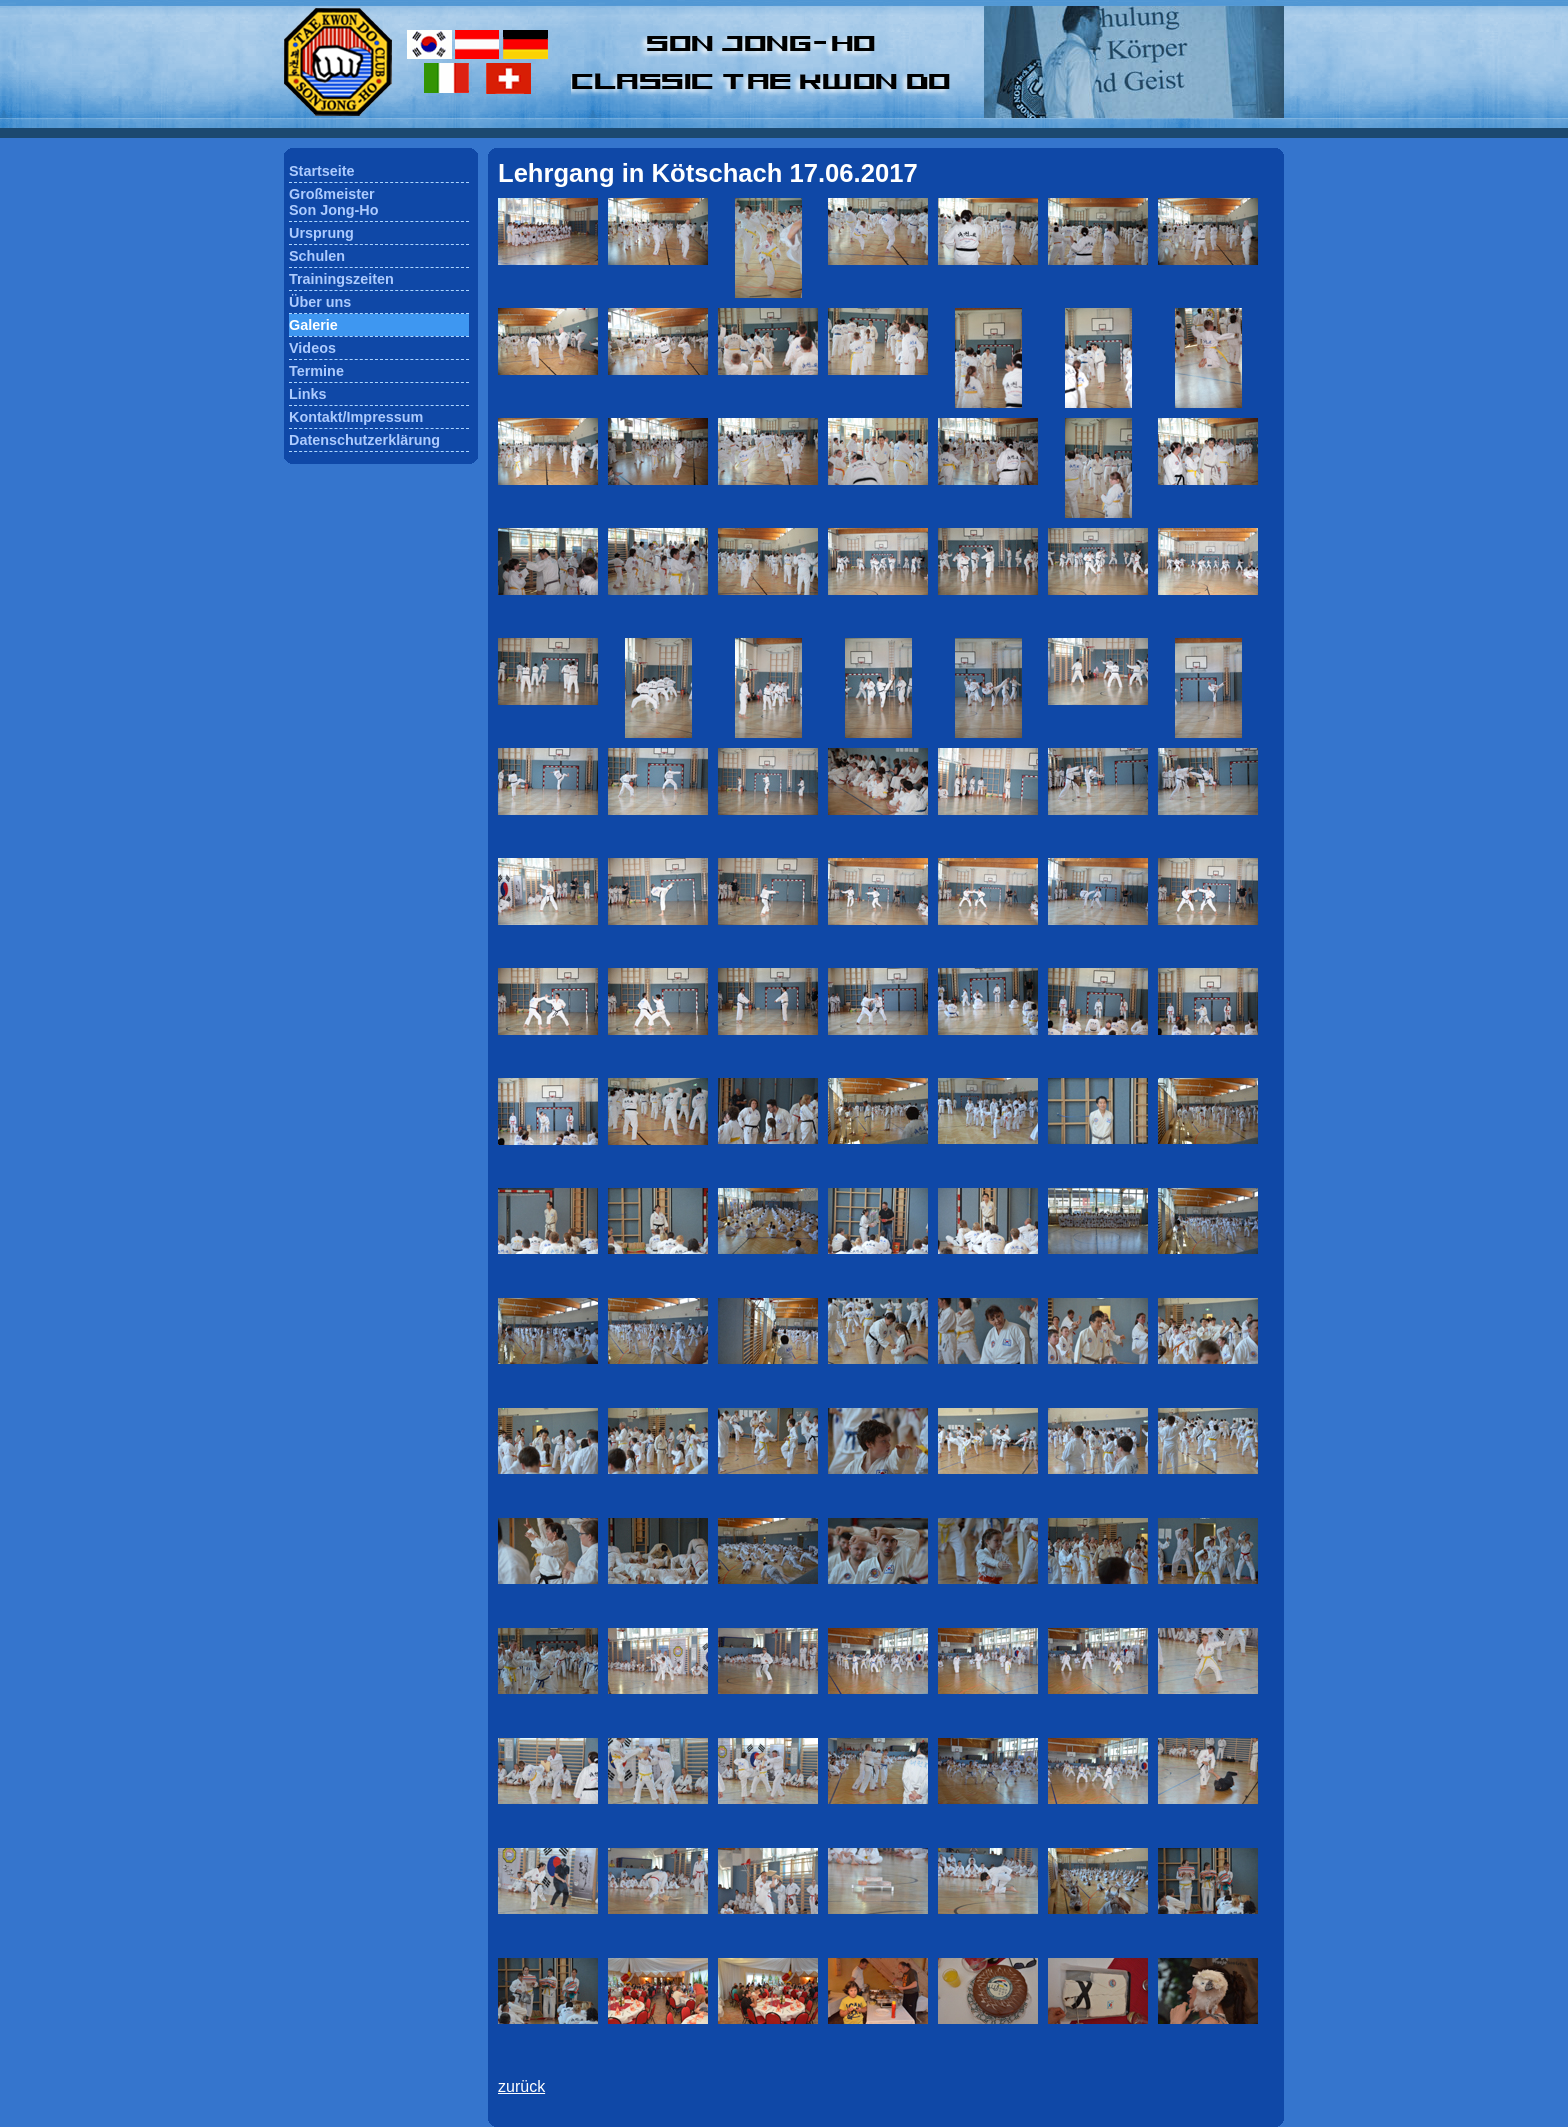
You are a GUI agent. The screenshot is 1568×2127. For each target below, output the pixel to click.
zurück (521, 2086)
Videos (312, 348)
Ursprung (321, 233)
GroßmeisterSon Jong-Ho (334, 202)
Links (308, 394)
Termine (316, 371)
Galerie (313, 325)
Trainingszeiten (341, 279)
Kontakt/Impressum (356, 417)
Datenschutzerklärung (364, 440)
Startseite (322, 171)
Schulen (317, 256)
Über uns (320, 302)
